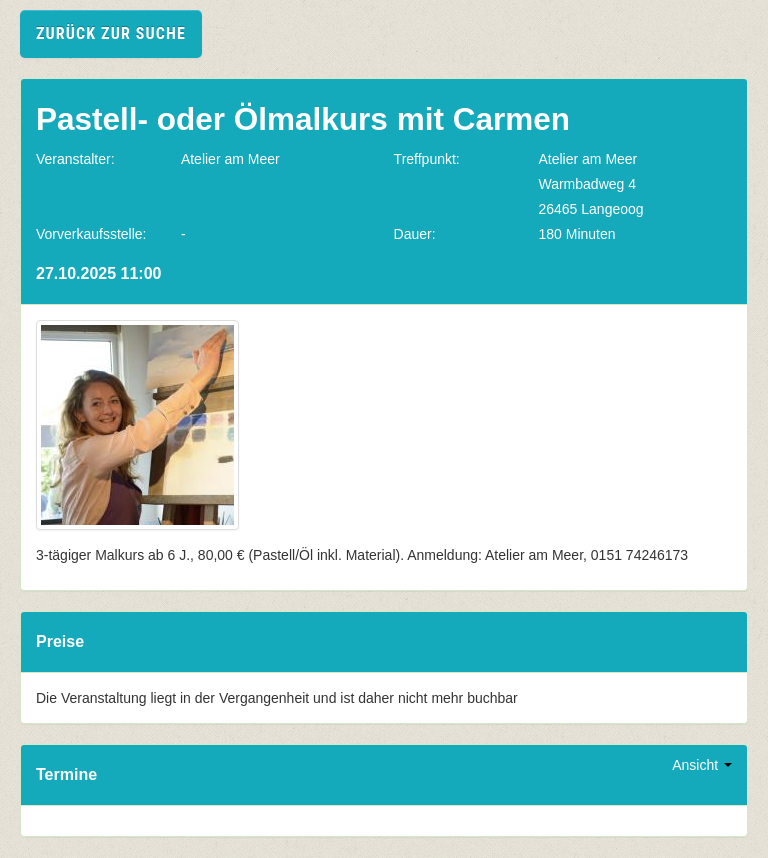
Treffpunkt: (427, 159)
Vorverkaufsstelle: (91, 234)
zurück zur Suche (111, 33)
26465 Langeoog (590, 209)
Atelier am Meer (230, 159)
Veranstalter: (75, 159)
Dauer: (415, 234)
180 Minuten (576, 234)
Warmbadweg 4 (587, 184)
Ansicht (702, 765)
